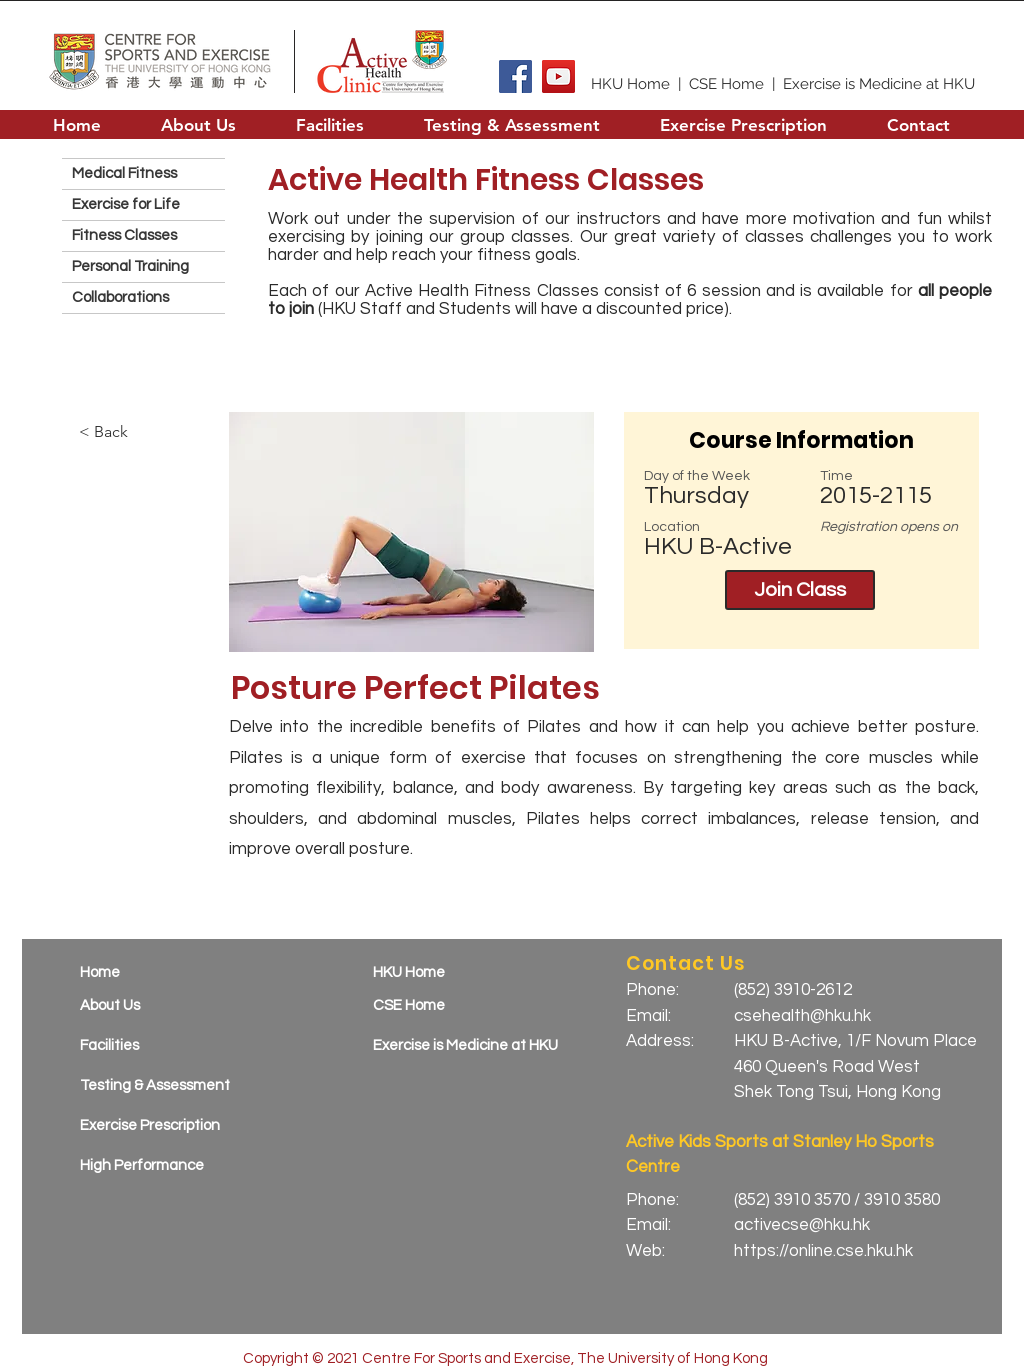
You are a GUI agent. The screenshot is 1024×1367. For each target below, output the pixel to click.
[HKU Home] (459, 972)
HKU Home (630, 84)
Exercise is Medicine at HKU (879, 84)
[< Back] (134, 432)
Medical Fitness (124, 173)
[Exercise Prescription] (166, 1125)
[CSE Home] (459, 1005)
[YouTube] (558, 76)
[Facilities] (166, 1045)
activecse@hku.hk (802, 1225)
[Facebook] (515, 76)
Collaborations (120, 297)
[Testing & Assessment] (166, 1085)
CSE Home (726, 84)
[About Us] (166, 1005)
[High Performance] (166, 1165)
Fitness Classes (124, 235)
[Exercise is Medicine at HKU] (474, 1045)
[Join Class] (800, 590)
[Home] (166, 972)
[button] (198, 124)
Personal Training (130, 266)
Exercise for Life (126, 204)
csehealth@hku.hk (802, 1016)
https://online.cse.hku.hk (823, 1251)
